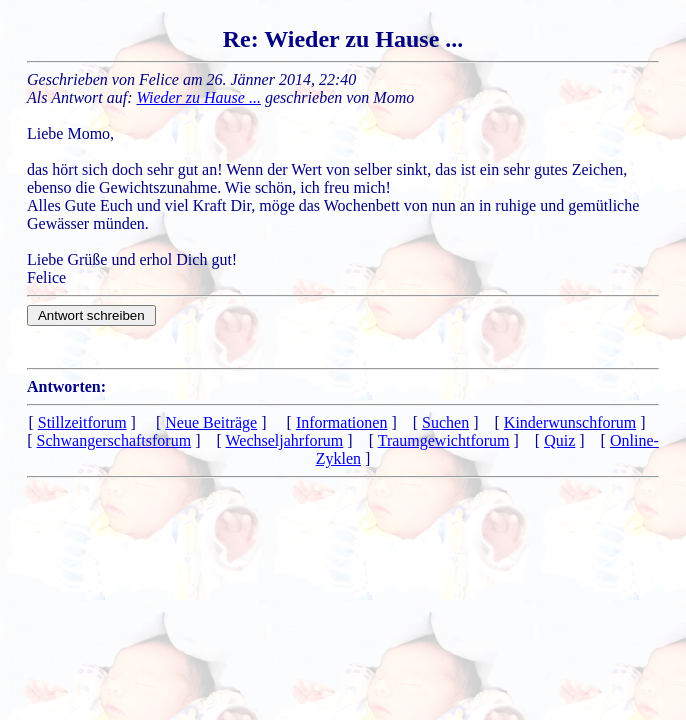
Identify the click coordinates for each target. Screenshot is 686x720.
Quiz (559, 440)
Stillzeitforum (82, 422)
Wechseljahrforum (285, 440)
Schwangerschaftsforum (114, 440)
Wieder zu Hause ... (199, 97)
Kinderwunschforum (570, 422)
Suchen (445, 422)
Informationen (342, 422)
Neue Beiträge (211, 422)
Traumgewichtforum (444, 440)
